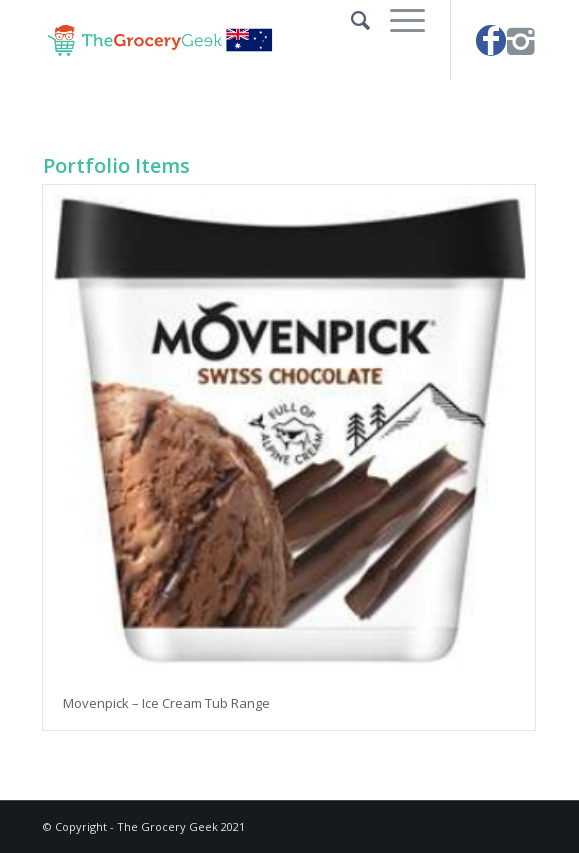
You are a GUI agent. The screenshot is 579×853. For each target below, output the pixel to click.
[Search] (350, 20)
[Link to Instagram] (521, 40)
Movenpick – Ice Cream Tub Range (166, 703)
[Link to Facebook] (491, 40)
